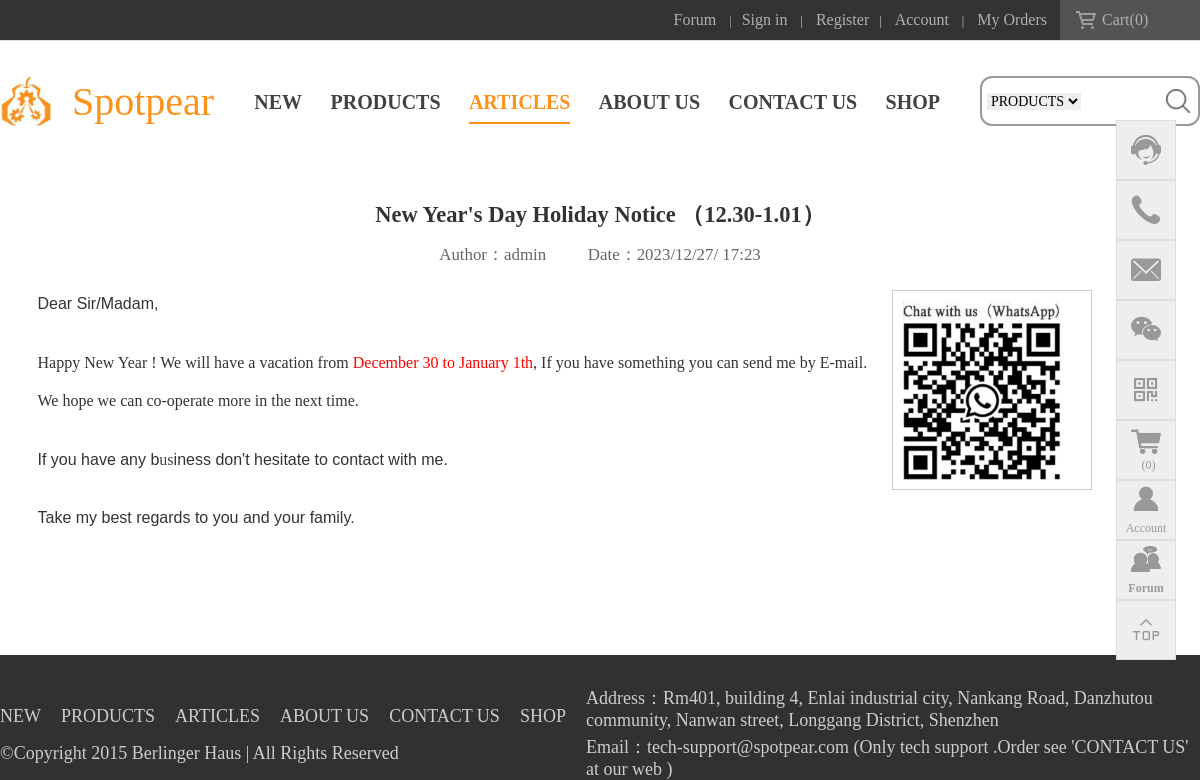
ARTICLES (520, 102)
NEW (278, 102)
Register (842, 19)
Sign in (765, 19)
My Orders (1012, 19)
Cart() (1125, 19)
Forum (695, 19)
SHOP (913, 102)
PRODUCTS (386, 102)
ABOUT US (649, 102)
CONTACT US (792, 102)
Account (922, 19)
